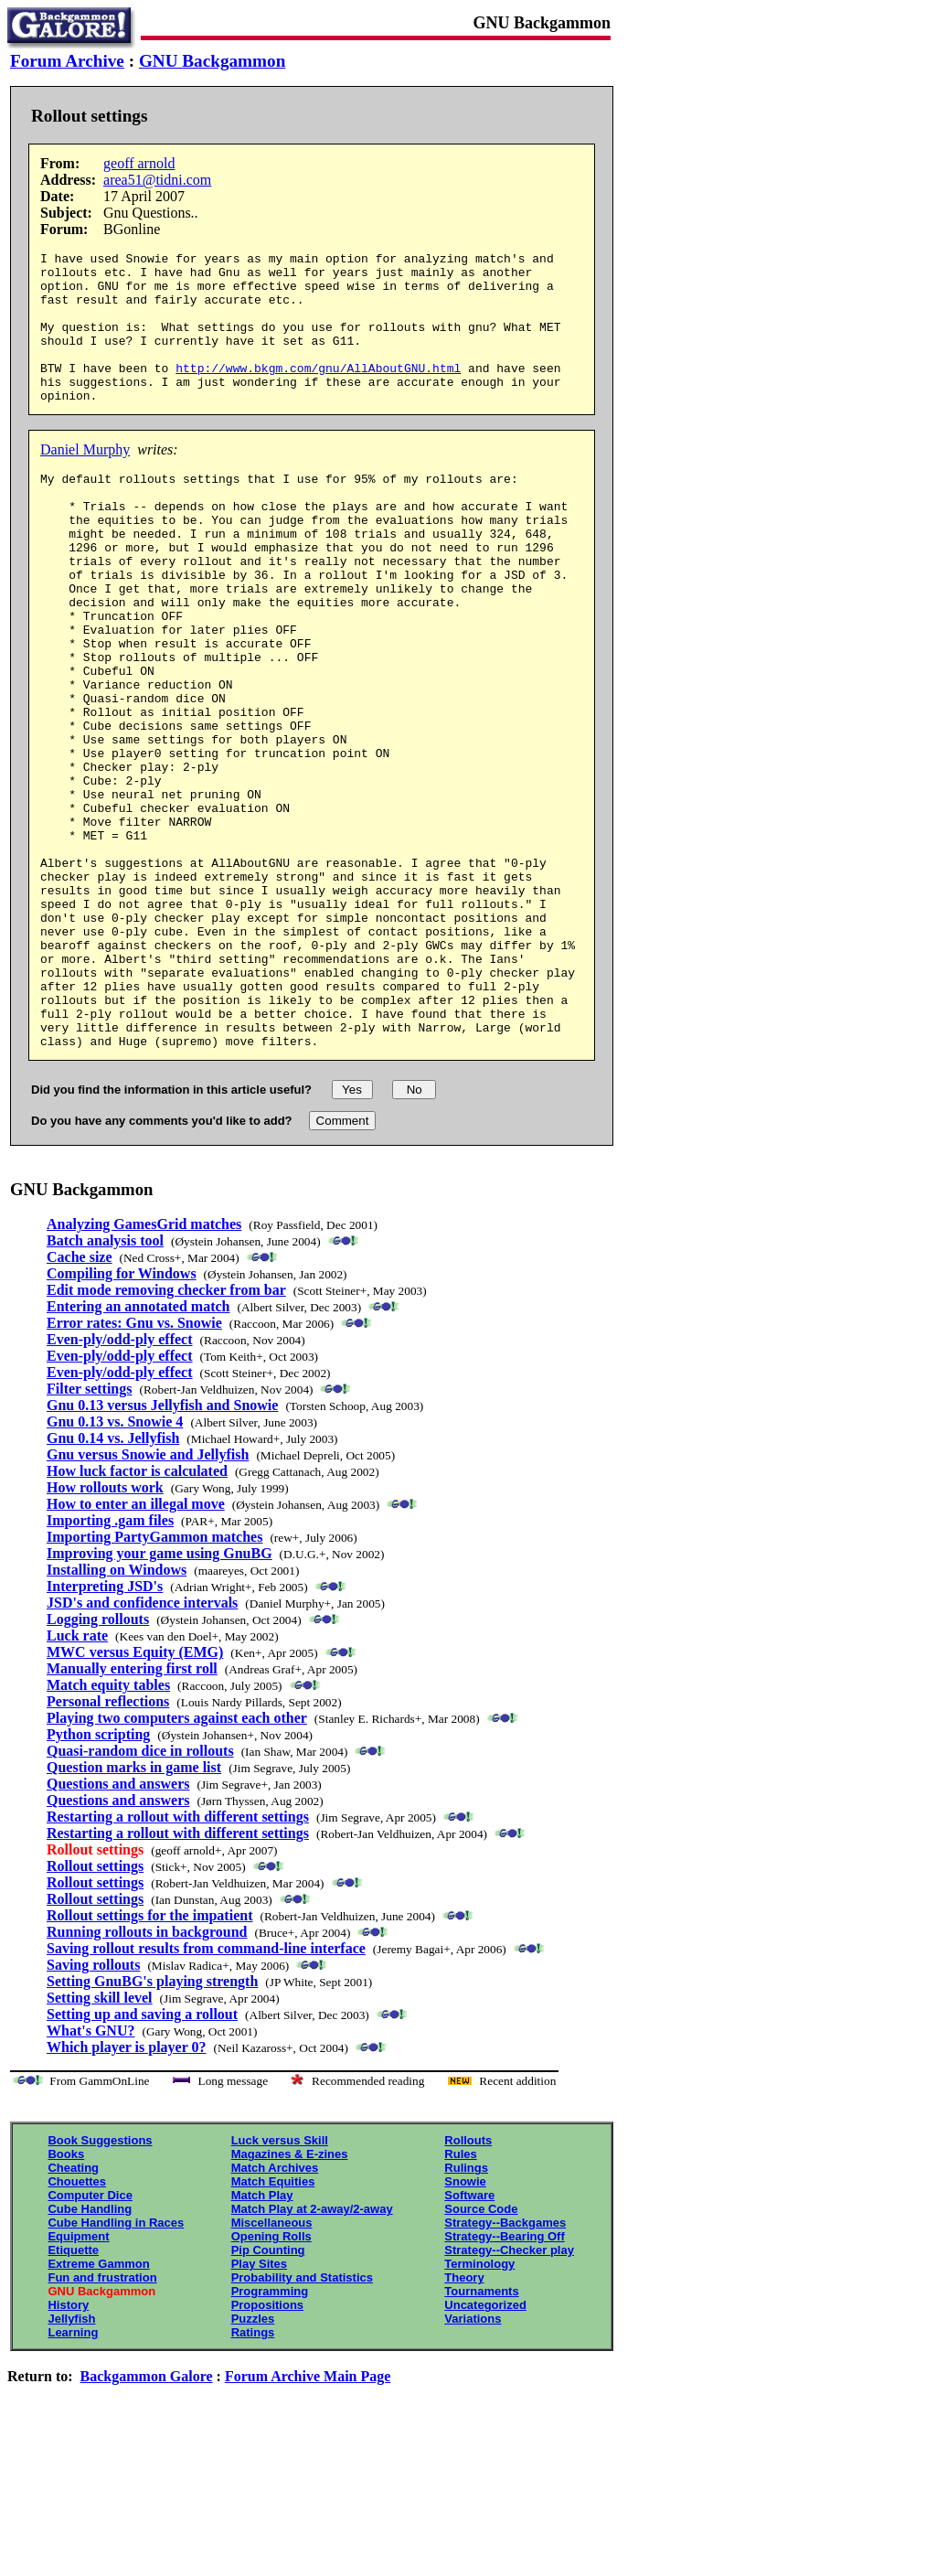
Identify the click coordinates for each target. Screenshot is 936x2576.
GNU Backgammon (212, 60)
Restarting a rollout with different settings (178, 1962)
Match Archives (275, 2313)
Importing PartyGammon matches (154, 1682)
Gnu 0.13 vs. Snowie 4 (115, 1567)
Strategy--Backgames (505, 2368)
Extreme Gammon (98, 2409)
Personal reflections (108, 1847)
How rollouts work (105, 1633)
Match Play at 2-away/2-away (312, 2354)
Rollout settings (95, 2011)
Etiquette (73, 2395)
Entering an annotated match (138, 1451)
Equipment (78, 2382)
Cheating (73, 2313)
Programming (270, 2436)
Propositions (267, 2450)
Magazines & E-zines (289, 2299)
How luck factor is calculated (137, 1616)
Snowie (465, 2327)
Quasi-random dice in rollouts (140, 1896)
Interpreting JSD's (105, 1731)
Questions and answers (118, 1929)
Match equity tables (108, 1830)
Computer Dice (90, 2340)
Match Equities (273, 2327)
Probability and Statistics (302, 2423)
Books (66, 2299)
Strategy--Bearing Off (504, 2382)
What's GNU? (90, 2176)
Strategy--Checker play (509, 2395)
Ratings (253, 2478)
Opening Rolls (271, 2382)
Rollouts (468, 2286)
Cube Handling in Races (116, 2368)
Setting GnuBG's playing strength (152, 2126)
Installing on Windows (116, 1715)
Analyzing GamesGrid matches (144, 1369)
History (68, 2450)
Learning (73, 2478)
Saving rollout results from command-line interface (206, 2093)
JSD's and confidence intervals (142, 1748)
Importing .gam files (110, 1665)
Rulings (466, 2313)
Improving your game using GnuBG (159, 1698)
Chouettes (77, 2327)
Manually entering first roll (132, 1814)
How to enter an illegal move (136, 1649)
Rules (460, 2299)
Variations (472, 2464)
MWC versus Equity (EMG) (135, 1797)
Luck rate (77, 1781)
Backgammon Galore (146, 2521)
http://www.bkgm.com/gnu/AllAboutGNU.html (318, 392)
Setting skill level (100, 2143)
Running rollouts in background (147, 2077)
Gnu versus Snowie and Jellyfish (148, 1600)
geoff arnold (139, 163)
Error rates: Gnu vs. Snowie (134, 1468)
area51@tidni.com (157, 179)
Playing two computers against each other (177, 1863)
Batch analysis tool (105, 1386)
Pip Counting (268, 2395)
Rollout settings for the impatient (149, 2060)
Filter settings (89, 1534)
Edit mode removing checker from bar (166, 1435)
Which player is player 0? (127, 2192)
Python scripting (98, 1879)
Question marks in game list (134, 1912)
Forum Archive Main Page (307, 2521)
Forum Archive (67, 60)
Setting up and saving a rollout (142, 2159)
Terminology (479, 2409)
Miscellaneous (272, 2368)
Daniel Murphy (85, 479)
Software (469, 2340)
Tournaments (481, 2436)
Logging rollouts (98, 1764)
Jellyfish (71, 2464)
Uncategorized (485, 2450)
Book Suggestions (100, 2286)
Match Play (262, 2340)
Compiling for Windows (122, 1419)
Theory (464, 2423)
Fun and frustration (102, 2423)
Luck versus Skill (279, 2286)
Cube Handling (90, 2354)
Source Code (480, 2354)
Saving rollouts (93, 2110)
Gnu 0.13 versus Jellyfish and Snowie (162, 1550)
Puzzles (253, 2464)
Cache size (79, 1402)
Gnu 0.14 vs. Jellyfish (113, 1583)
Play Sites (259, 2409)
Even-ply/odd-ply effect (120, 1484)
